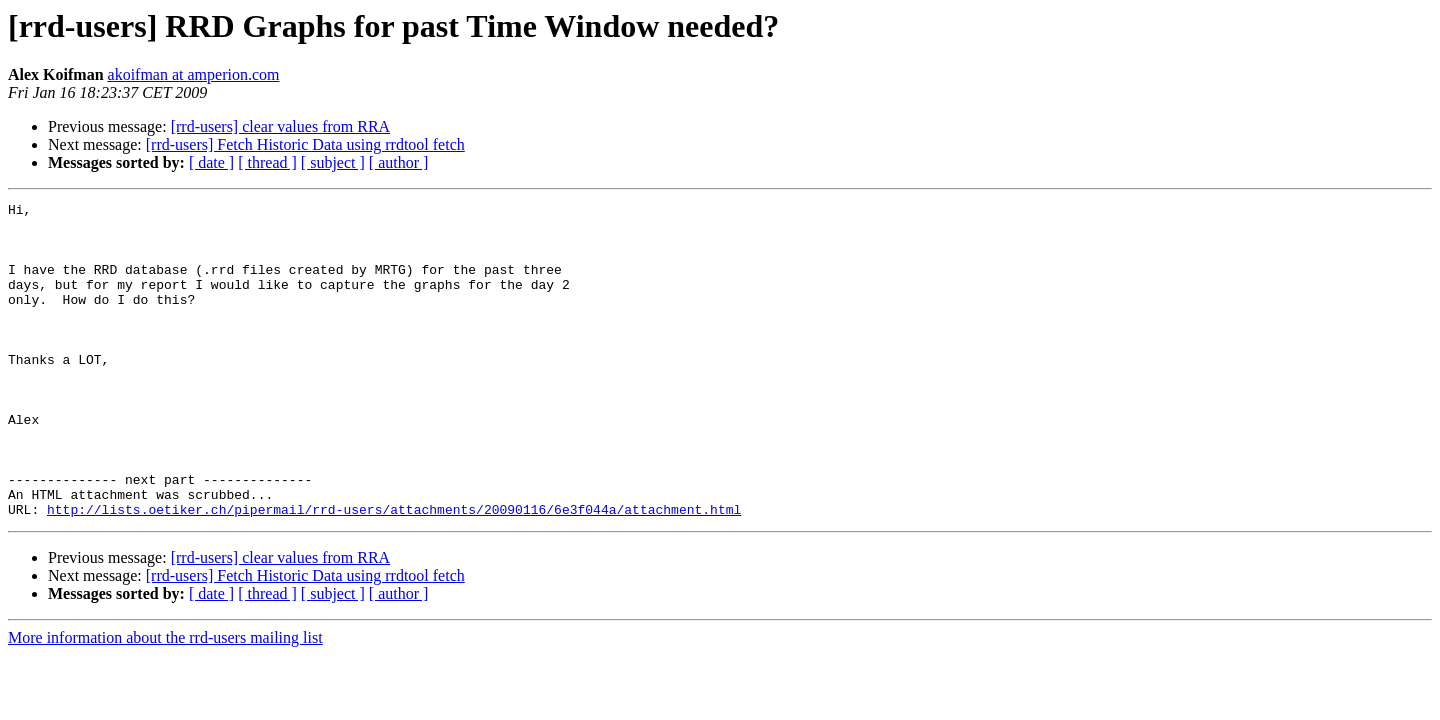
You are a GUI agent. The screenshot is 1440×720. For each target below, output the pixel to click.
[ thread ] (267, 162)
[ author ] (399, 162)
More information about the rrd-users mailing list (165, 700)
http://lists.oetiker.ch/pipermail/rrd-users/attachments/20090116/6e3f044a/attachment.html (394, 572)
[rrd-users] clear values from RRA (280, 126)
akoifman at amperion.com (194, 74)
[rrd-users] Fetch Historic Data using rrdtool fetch (305, 144)
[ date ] (211, 162)
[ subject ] (333, 162)
